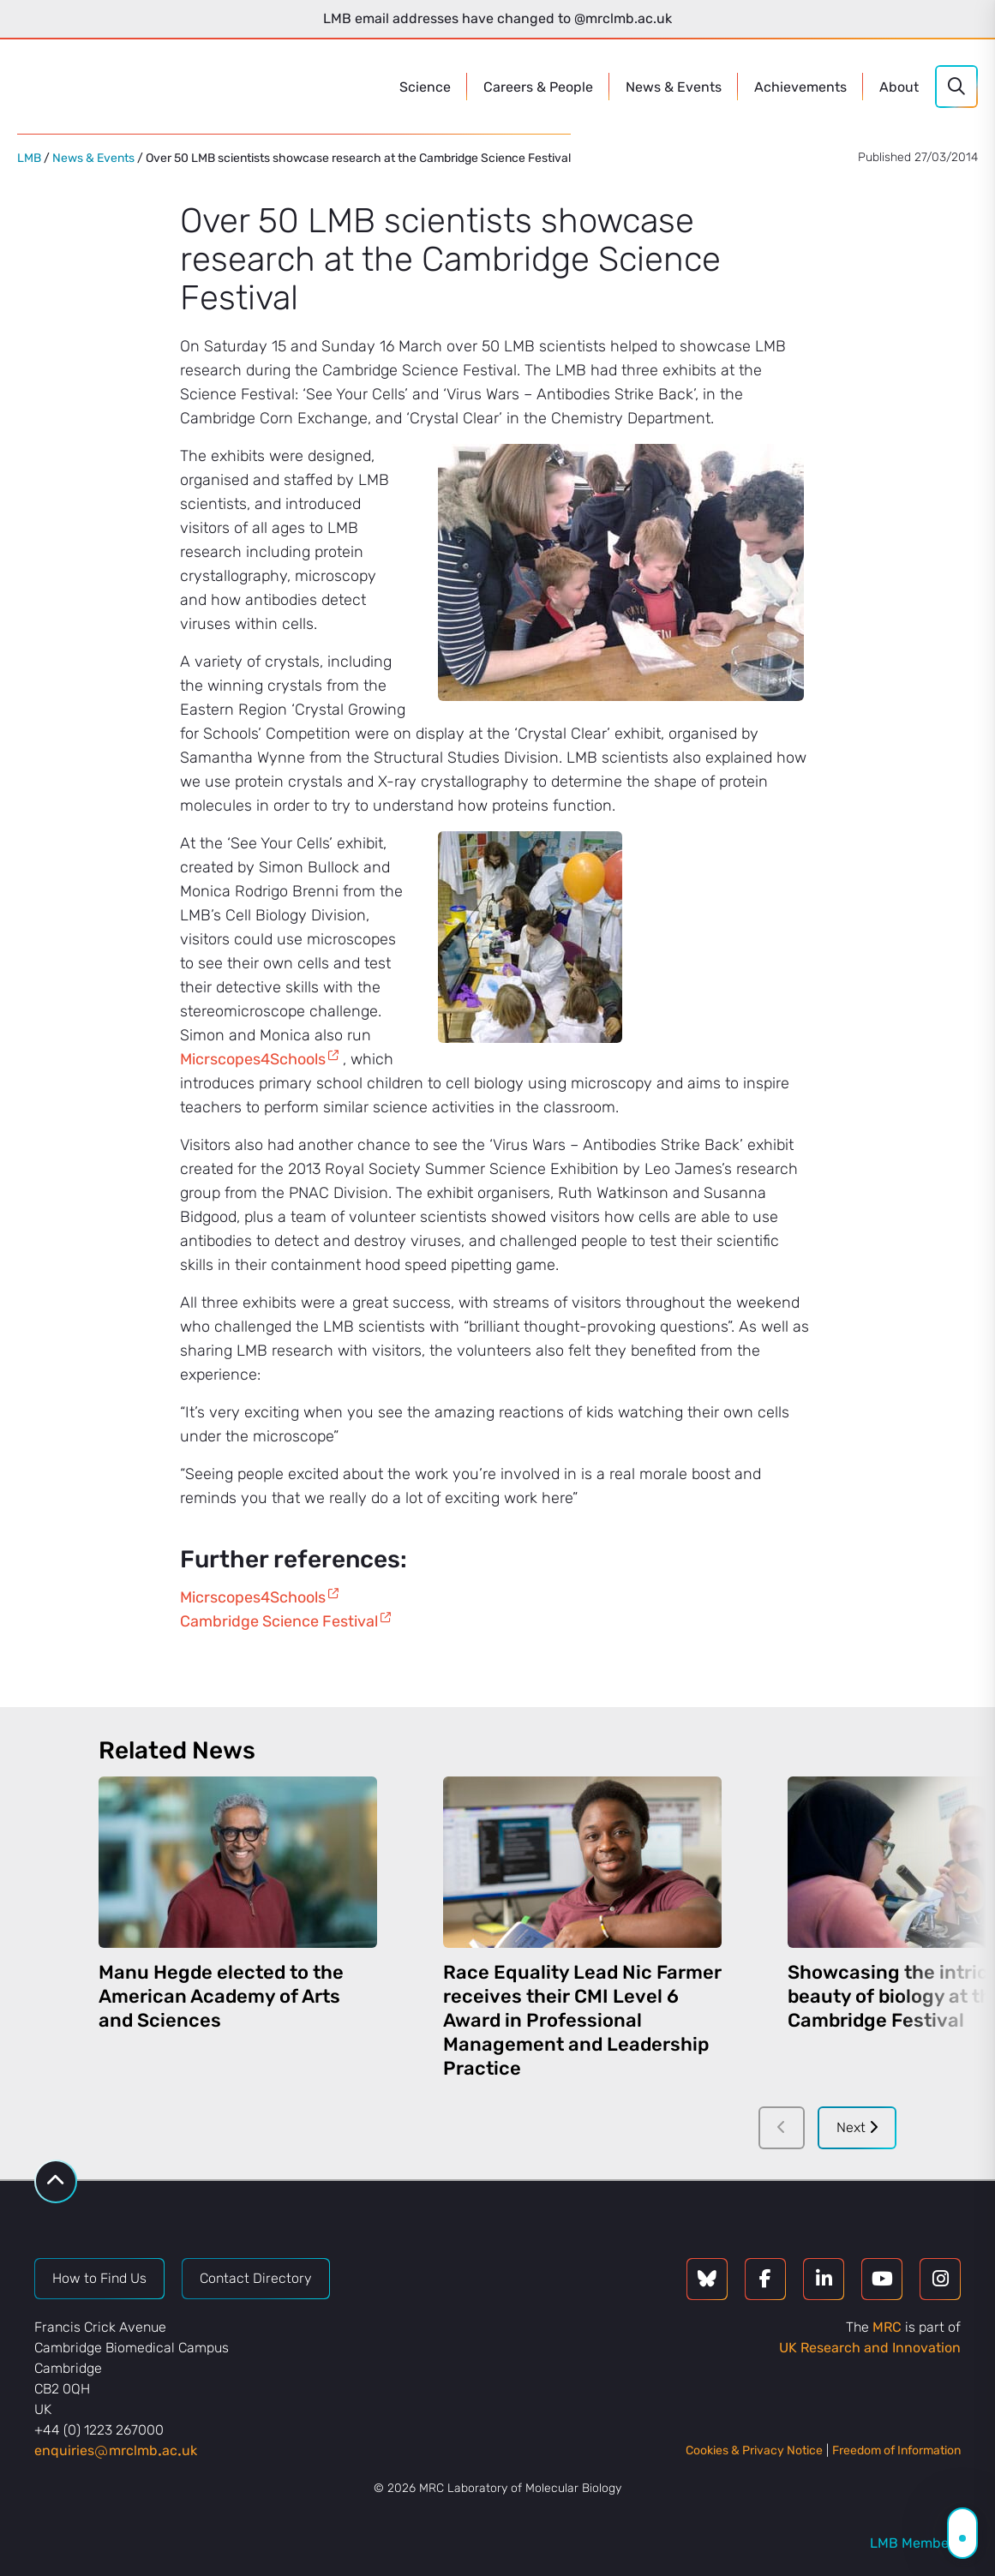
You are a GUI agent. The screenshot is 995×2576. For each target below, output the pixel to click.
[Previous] (781, 2128)
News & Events (93, 158)
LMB (29, 158)
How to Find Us (99, 2278)
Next (857, 2127)
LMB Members (915, 2543)
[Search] (956, 86)
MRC (887, 2327)
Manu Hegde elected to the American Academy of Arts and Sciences (221, 1996)
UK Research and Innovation (870, 2347)
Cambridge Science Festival (279, 1621)
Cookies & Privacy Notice (754, 2450)
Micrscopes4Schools (253, 1059)
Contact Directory (256, 2278)
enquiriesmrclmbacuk (115, 2450)
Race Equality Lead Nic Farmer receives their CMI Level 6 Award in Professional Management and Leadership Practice (582, 2020)
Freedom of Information (896, 2450)
